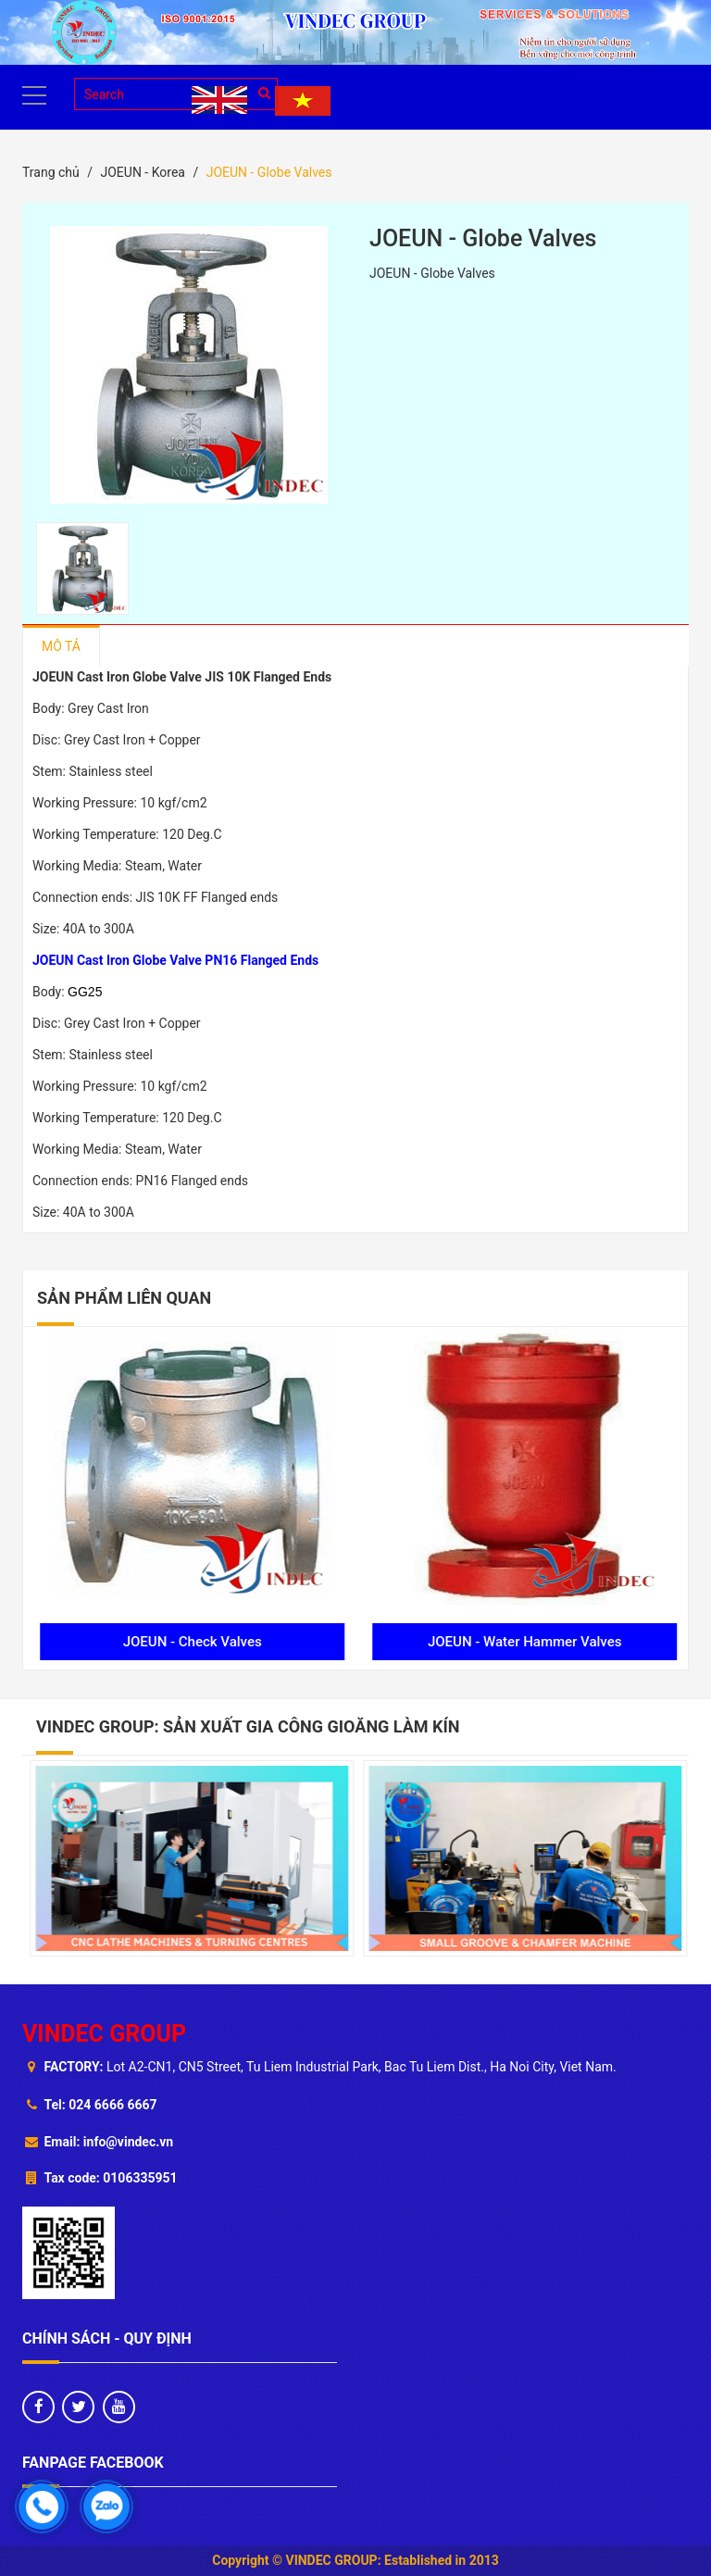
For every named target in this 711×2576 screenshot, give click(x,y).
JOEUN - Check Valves (521, 1641)
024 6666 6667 (112, 2104)
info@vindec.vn (128, 2141)
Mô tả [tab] (61, 646)
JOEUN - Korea (142, 172)
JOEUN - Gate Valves (190, 1641)
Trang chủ (51, 172)
